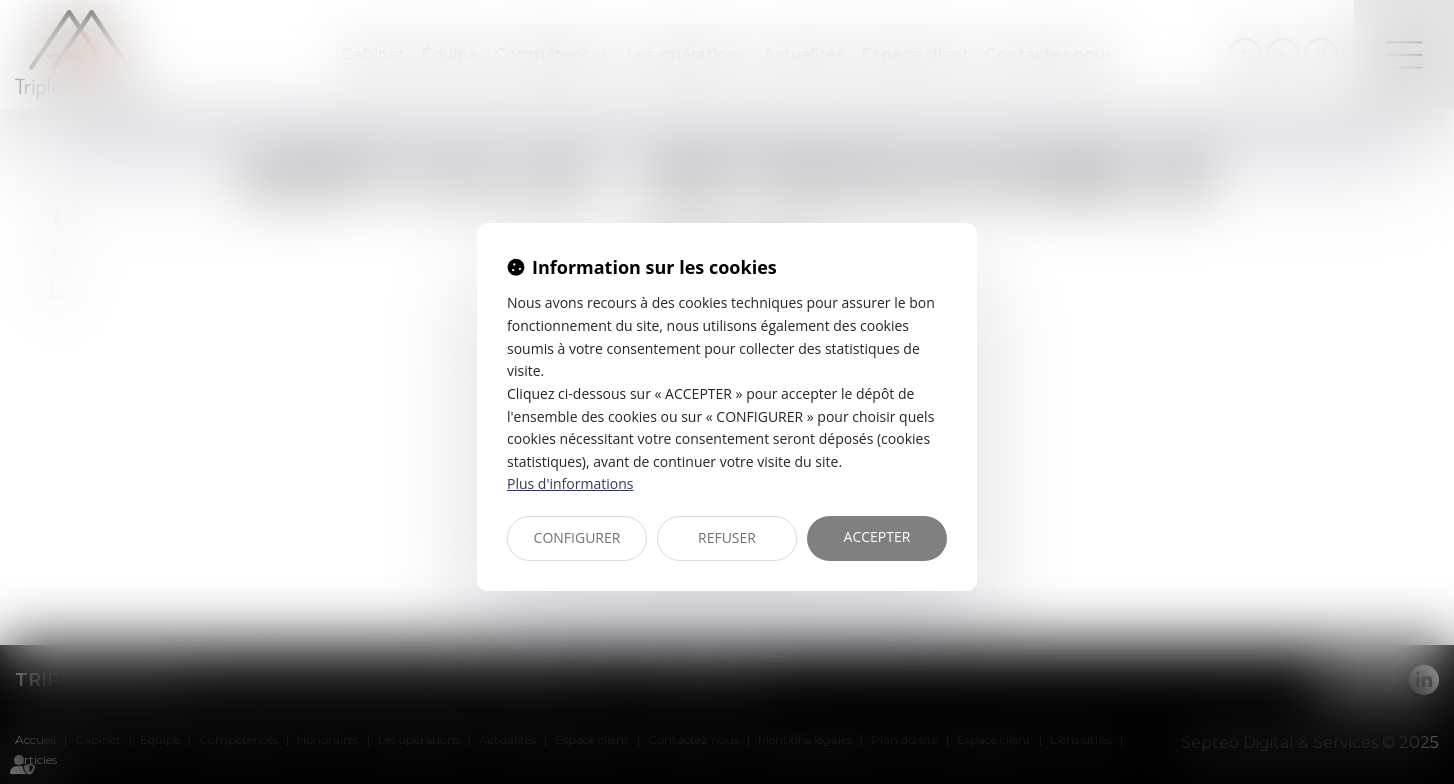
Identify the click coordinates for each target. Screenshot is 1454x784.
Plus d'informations (570, 483)
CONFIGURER (577, 537)
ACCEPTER (877, 536)
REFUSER (727, 537)
